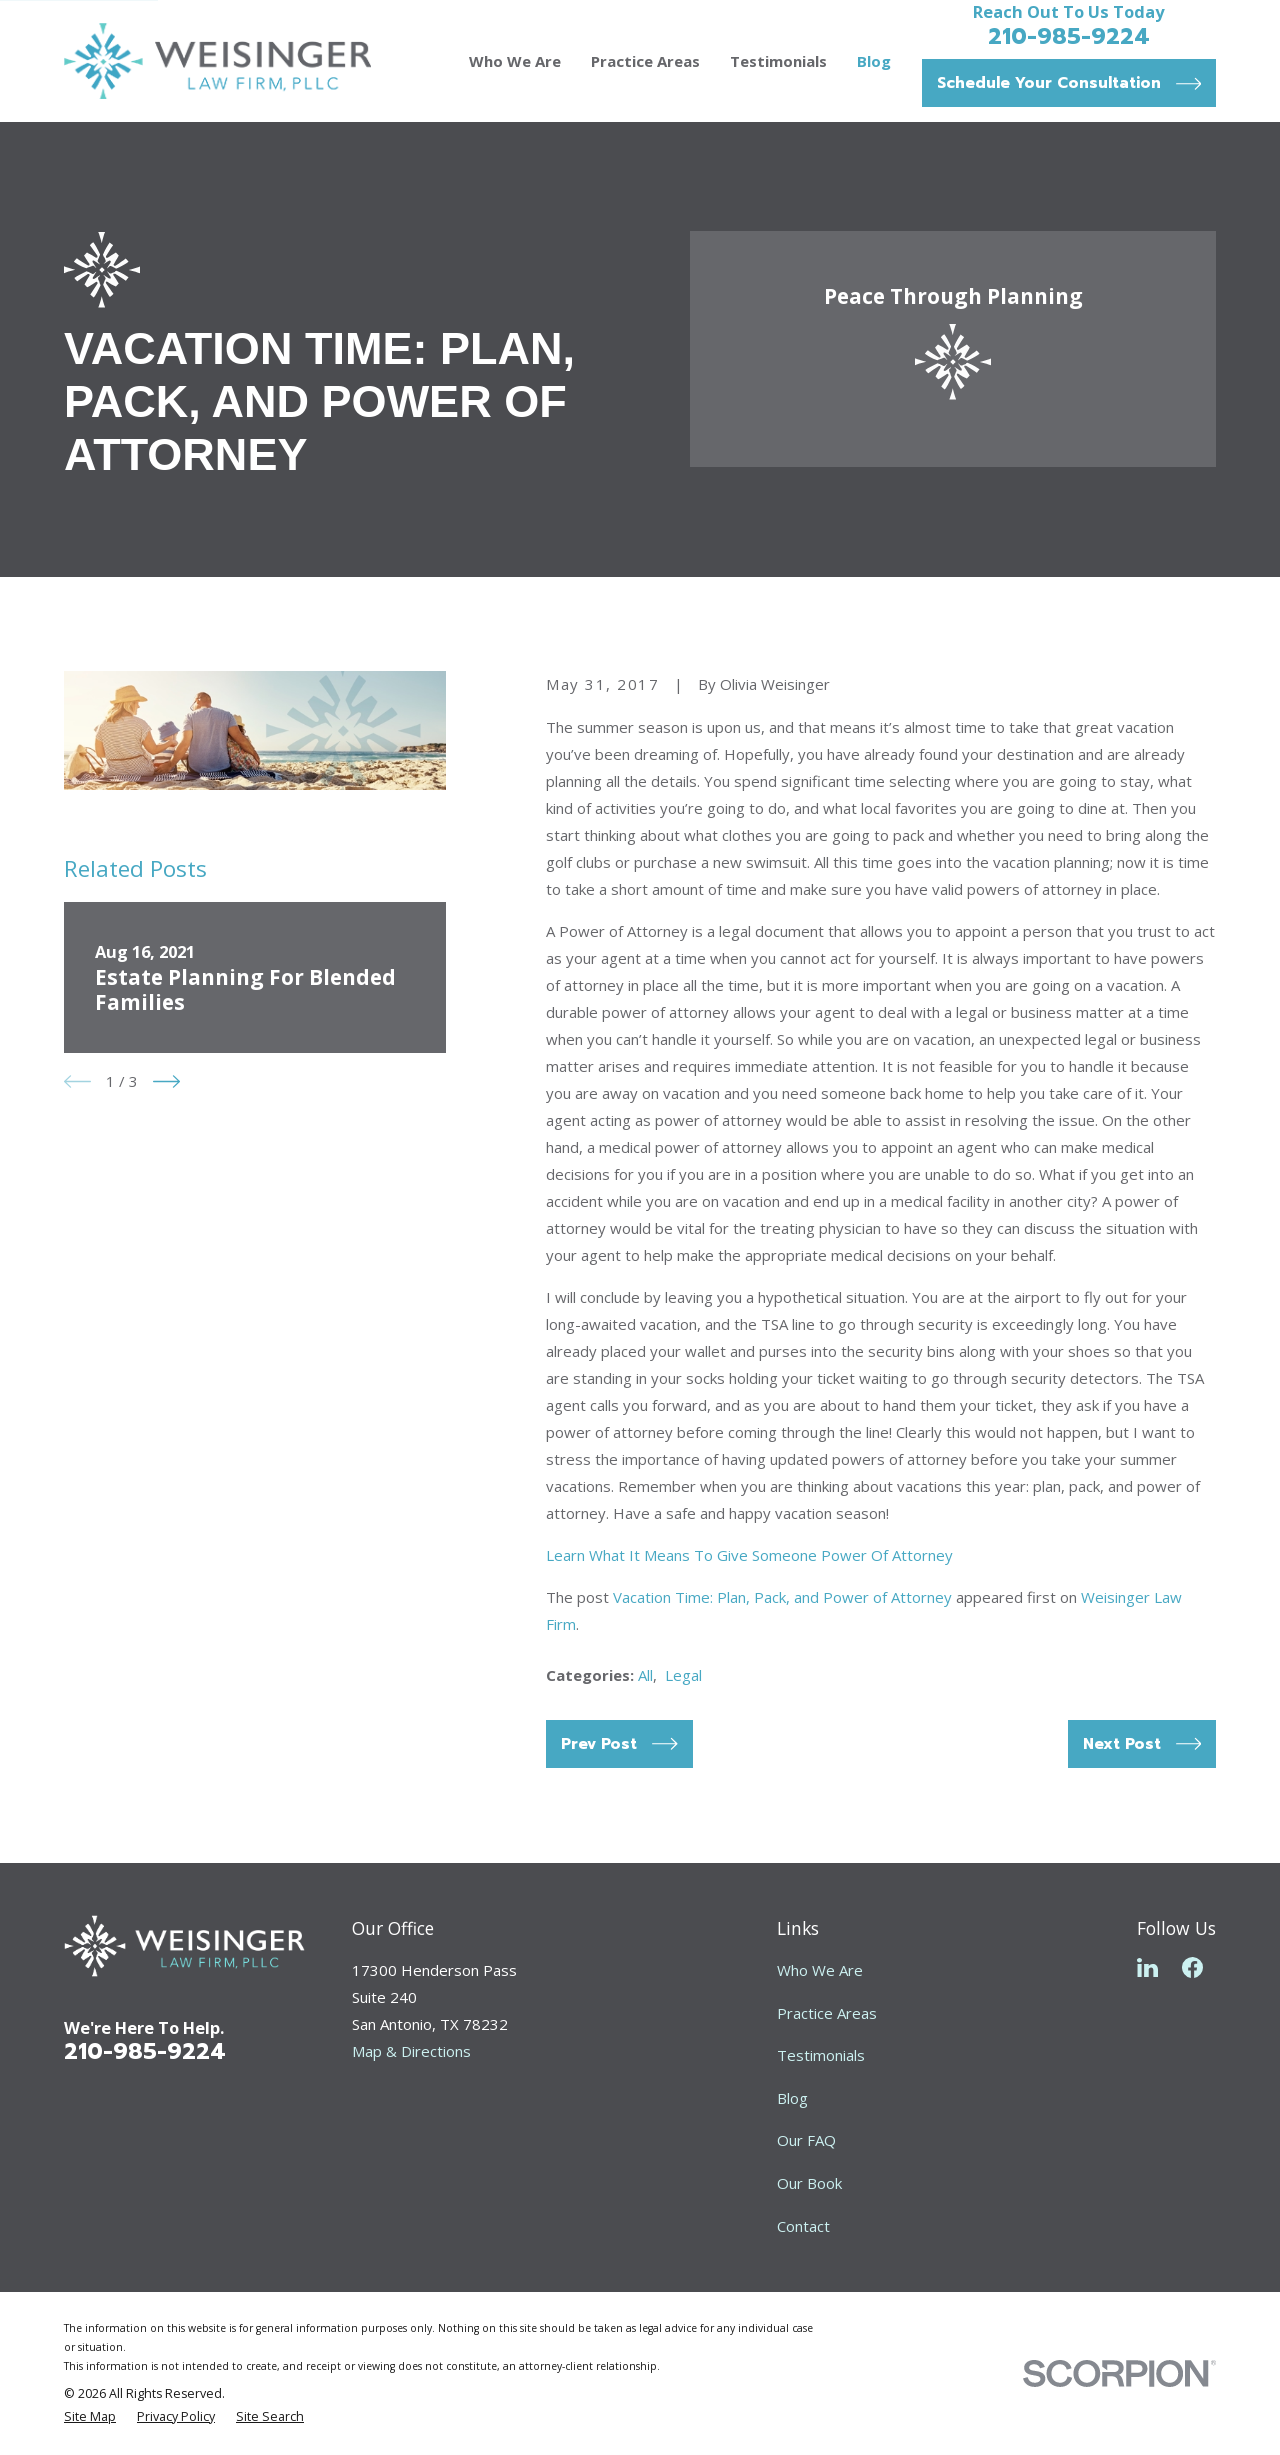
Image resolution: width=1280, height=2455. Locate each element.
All (645, 1675)
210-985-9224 (1069, 36)
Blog (792, 2098)
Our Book (809, 2183)
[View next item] (166, 1081)
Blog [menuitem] (874, 61)
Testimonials (821, 2055)
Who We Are (820, 1970)
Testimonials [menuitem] (778, 61)
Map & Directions (411, 2051)
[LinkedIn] (1147, 1967)
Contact (803, 2226)
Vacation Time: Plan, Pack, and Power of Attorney (782, 1597)
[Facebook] (1192, 1967)
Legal (683, 1675)
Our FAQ (806, 2140)
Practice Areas (827, 2013)
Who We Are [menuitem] (515, 61)
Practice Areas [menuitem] (645, 61)
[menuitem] (90, 2417)
